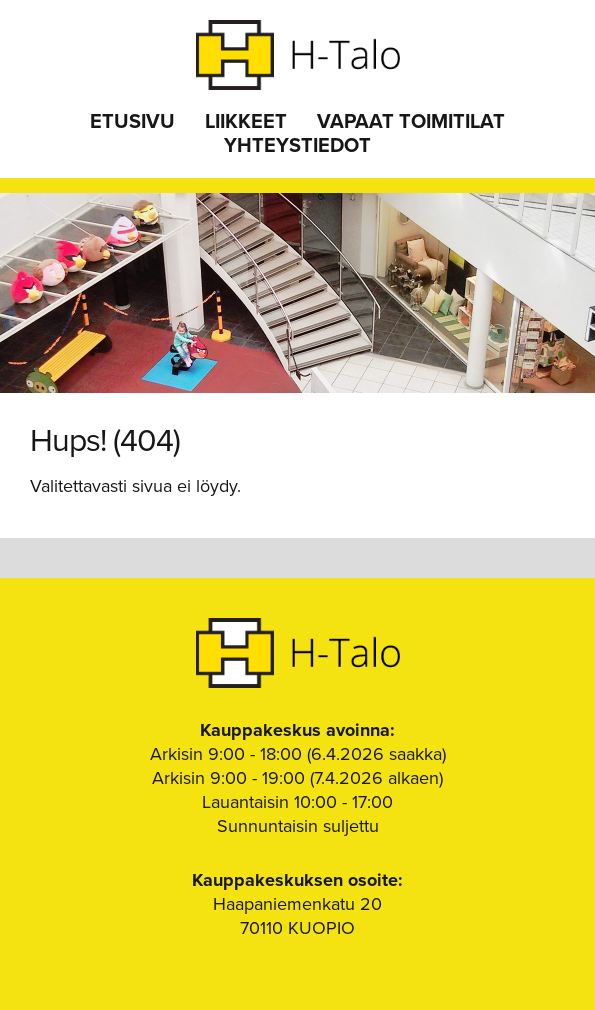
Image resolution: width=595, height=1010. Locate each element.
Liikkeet (246, 122)
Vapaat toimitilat (411, 122)
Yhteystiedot (297, 146)
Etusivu (132, 122)
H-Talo (298, 55)
